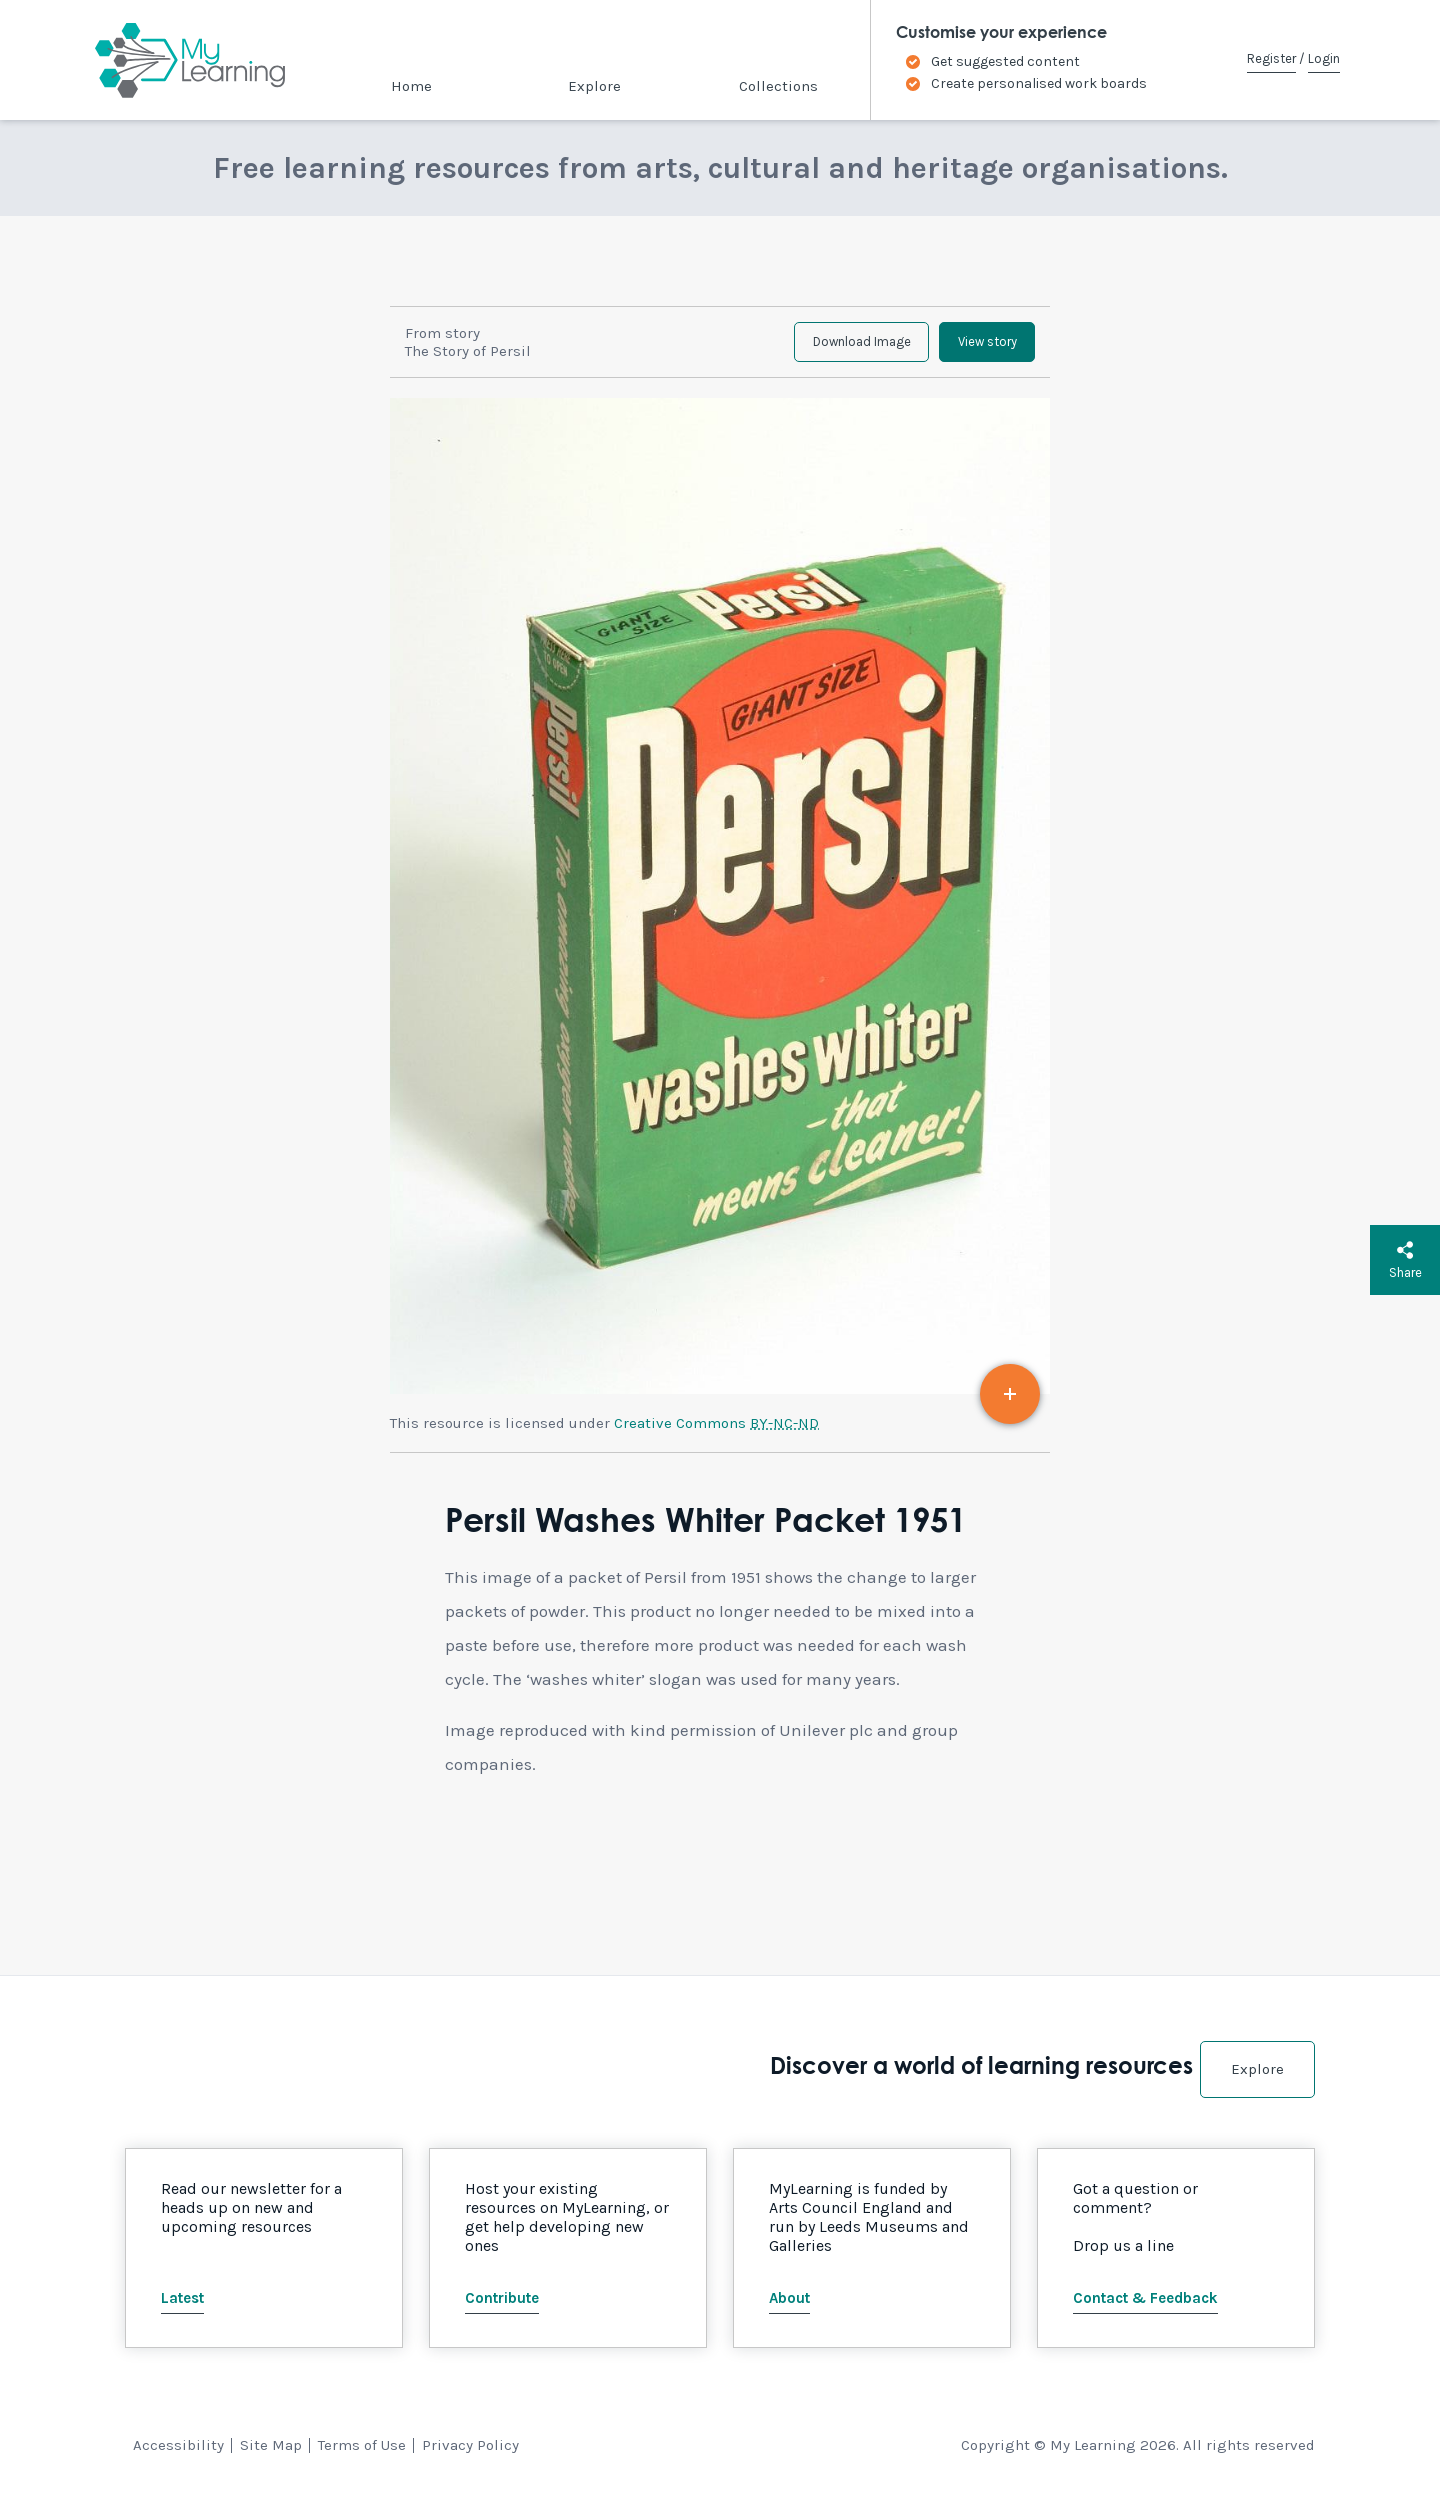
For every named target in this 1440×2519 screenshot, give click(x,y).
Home (411, 86)
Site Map (271, 2461)
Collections (778, 86)
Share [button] (1405, 1260)
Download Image (824, 350)
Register (1271, 58)
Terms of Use (362, 2461)
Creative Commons (716, 1440)
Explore (594, 86)
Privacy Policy (470, 2461)
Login (1324, 58)
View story (974, 350)
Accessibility (178, 2461)
